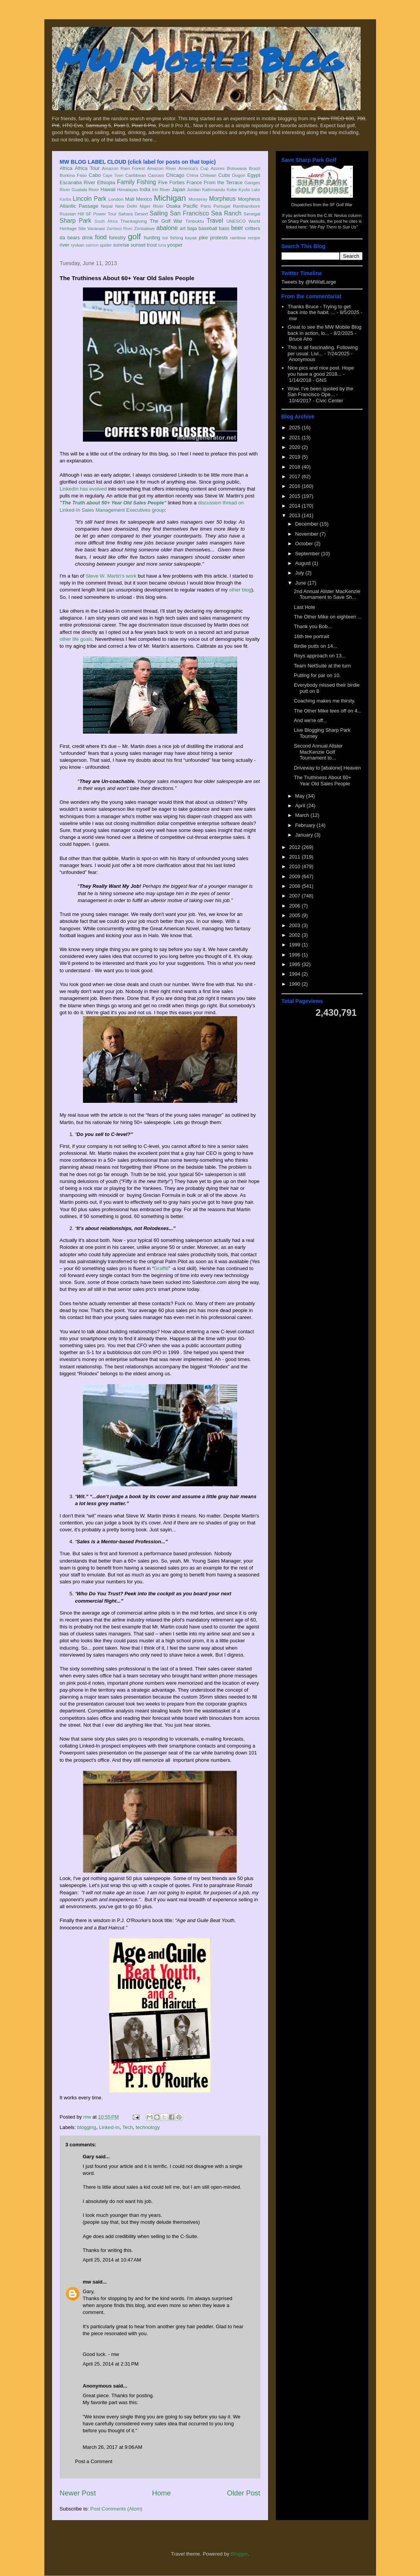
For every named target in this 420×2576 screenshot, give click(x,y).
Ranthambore (246, 205)
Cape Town (113, 175)
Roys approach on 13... (320, 656)
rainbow (238, 237)
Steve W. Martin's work (111, 576)
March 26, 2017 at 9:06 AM (112, 2447)
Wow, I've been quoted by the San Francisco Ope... (320, 392)
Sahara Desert (133, 213)
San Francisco (189, 213)
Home (161, 2493)
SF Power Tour (101, 213)
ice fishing (172, 237)
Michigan (170, 197)
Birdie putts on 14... (315, 646)
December (307, 524)
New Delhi (126, 205)
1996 (295, 955)
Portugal (222, 205)
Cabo (95, 175)
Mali (129, 199)
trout (152, 245)
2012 (295, 847)
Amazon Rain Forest (123, 168)
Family (126, 182)
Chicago (175, 175)
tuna (162, 245)
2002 (295, 935)
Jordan (194, 189)
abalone (167, 228)
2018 (295, 467)
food (100, 237)
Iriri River (161, 189)
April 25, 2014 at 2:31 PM (111, 2364)
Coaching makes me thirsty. (324, 701)
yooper (174, 245)
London (115, 199)
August (303, 563)
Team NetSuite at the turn (322, 666)
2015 (295, 496)
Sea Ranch (226, 213)
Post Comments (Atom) (116, 2509)
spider (106, 244)
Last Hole (304, 607)
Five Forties (171, 182)
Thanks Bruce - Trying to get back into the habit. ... (319, 310)
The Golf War (166, 221)
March (302, 815)
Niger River (152, 205)
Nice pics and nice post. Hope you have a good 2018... (321, 371)
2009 (295, 876)
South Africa (106, 221)
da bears (70, 237)
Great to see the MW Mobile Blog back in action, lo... (324, 330)
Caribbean (135, 175)
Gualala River (85, 189)
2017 (295, 476)
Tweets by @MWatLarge (309, 282)
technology (148, 2127)
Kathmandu (213, 189)
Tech (127, 2127)
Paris (206, 205)
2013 (295, 515)
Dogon (238, 175)
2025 (295, 427)
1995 (295, 964)
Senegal (252, 213)
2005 (295, 915)
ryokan (77, 244)
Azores (217, 168)
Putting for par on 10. (317, 675)
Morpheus (222, 198)
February (306, 825)
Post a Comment (94, 2461)
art (183, 228)
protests (219, 237)
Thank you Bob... (313, 626)
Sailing (159, 213)
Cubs (224, 175)
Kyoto (244, 189)
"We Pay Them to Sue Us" (333, 227)
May (300, 796)
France (194, 182)
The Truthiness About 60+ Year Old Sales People (322, 780)
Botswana (236, 168)
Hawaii (107, 189)
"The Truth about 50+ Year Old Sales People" (113, 503)
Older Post (243, 2493)
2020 (295, 447)
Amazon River (161, 168)
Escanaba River (78, 182)
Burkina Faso (73, 175)
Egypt (253, 175)
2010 (295, 866)
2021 (295, 437)
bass (224, 228)
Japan (178, 189)
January (304, 835)
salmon (92, 245)
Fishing (146, 182)
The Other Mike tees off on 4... (327, 711)
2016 (295, 486)
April (301, 805)
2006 (295, 906)
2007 (295, 896)
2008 (295, 886)
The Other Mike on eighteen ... (328, 617)
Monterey (198, 199)
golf (134, 236)
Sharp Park (75, 220)
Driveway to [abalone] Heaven (327, 768)
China (192, 175)
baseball (208, 228)
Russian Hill (72, 213)
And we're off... (310, 720)
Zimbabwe (144, 228)
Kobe (231, 189)
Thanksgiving (133, 220)
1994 (295, 974)
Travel (215, 220)
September (308, 553)
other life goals (76, 639)
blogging (86, 2127)
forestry (117, 237)
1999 (295, 945)
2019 (295, 457)
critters (252, 228)
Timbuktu (195, 220)
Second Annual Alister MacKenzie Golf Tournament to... (318, 752)
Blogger (239, 2554)
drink (87, 237)
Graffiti (161, 1268)
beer (237, 228)
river (64, 245)
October (304, 543)
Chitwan (208, 175)
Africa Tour (87, 168)
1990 (295, 984)
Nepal (107, 205)
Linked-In (109, 2127)
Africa (66, 168)
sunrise (121, 245)
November (307, 534)
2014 (295, 506)
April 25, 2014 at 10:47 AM (112, 2260)
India (145, 189)
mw (87, 2282)
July (300, 573)
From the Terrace (223, 182)
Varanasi (96, 228)
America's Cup (194, 168)
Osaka (173, 206)
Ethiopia (106, 182)
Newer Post (78, 2493)
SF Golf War (341, 204)
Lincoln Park (89, 198)
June (301, 583)
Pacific (190, 206)
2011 (295, 857)
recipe (254, 237)
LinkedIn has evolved (83, 489)
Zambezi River (119, 229)
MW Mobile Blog (198, 59)
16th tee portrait (311, 636)
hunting (152, 237)
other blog (240, 590)
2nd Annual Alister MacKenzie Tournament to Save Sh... (327, 594)
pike (203, 237)
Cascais (156, 175)
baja (192, 228)
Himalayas (127, 189)
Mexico (144, 199)
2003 (295, 925)
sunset (138, 245)
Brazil (254, 168)
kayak (191, 237)
